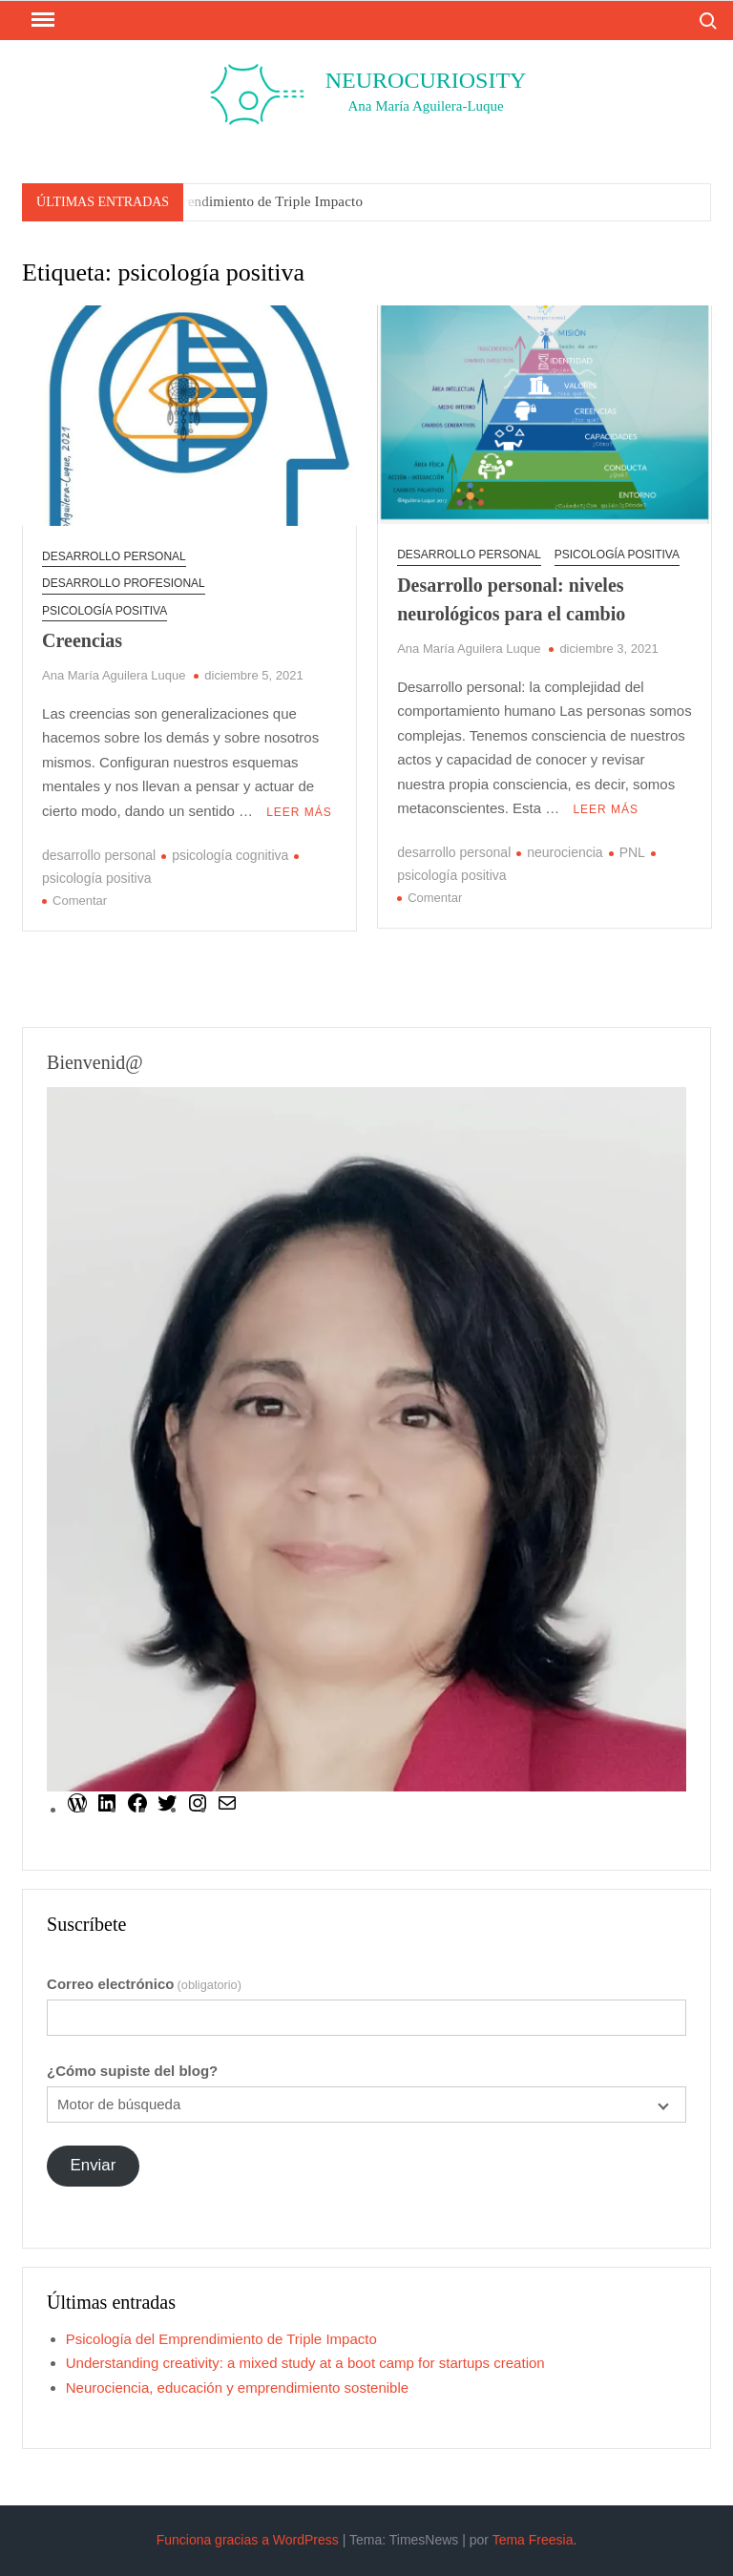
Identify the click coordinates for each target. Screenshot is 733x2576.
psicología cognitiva (230, 855)
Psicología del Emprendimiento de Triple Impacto (215, 201)
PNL (632, 852)
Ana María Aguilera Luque (113, 675)
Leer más (299, 812)
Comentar (79, 900)
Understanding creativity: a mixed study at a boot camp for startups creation (305, 2363)
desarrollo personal (114, 556)
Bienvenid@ (95, 1062)
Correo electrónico (144, 1984)
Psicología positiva (104, 611)
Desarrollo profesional (123, 583)
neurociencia (564, 852)
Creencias (82, 640)
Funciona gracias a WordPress (248, 2539)
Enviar (93, 2165)
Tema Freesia (533, 2539)
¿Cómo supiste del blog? (132, 2071)
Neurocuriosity (426, 80)
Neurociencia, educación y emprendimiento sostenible (237, 2387)
